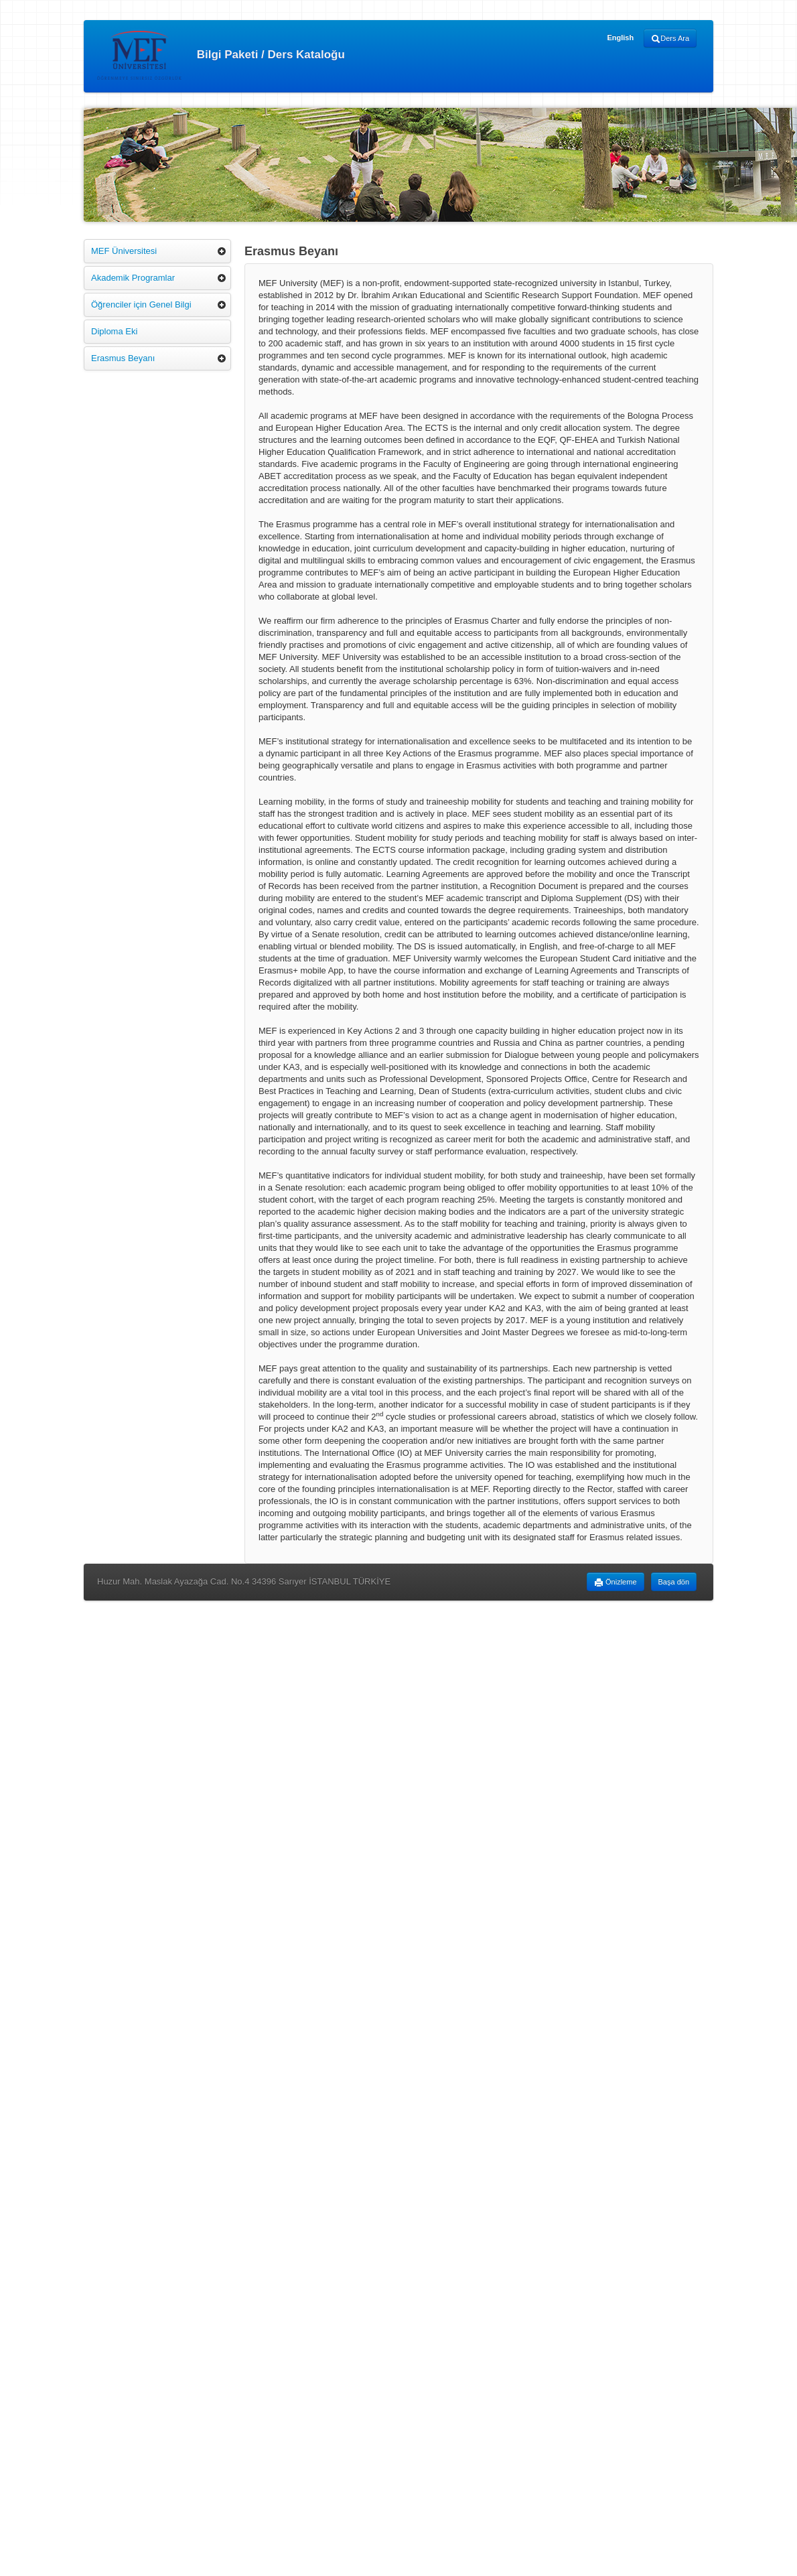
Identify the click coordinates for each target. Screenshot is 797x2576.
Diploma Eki (114, 331)
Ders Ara (670, 39)
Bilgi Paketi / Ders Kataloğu (221, 55)
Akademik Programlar (133, 278)
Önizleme (615, 1582)
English (620, 37)
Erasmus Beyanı (123, 358)
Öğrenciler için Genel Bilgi (141, 304)
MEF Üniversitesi (124, 251)
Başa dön (673, 1582)
